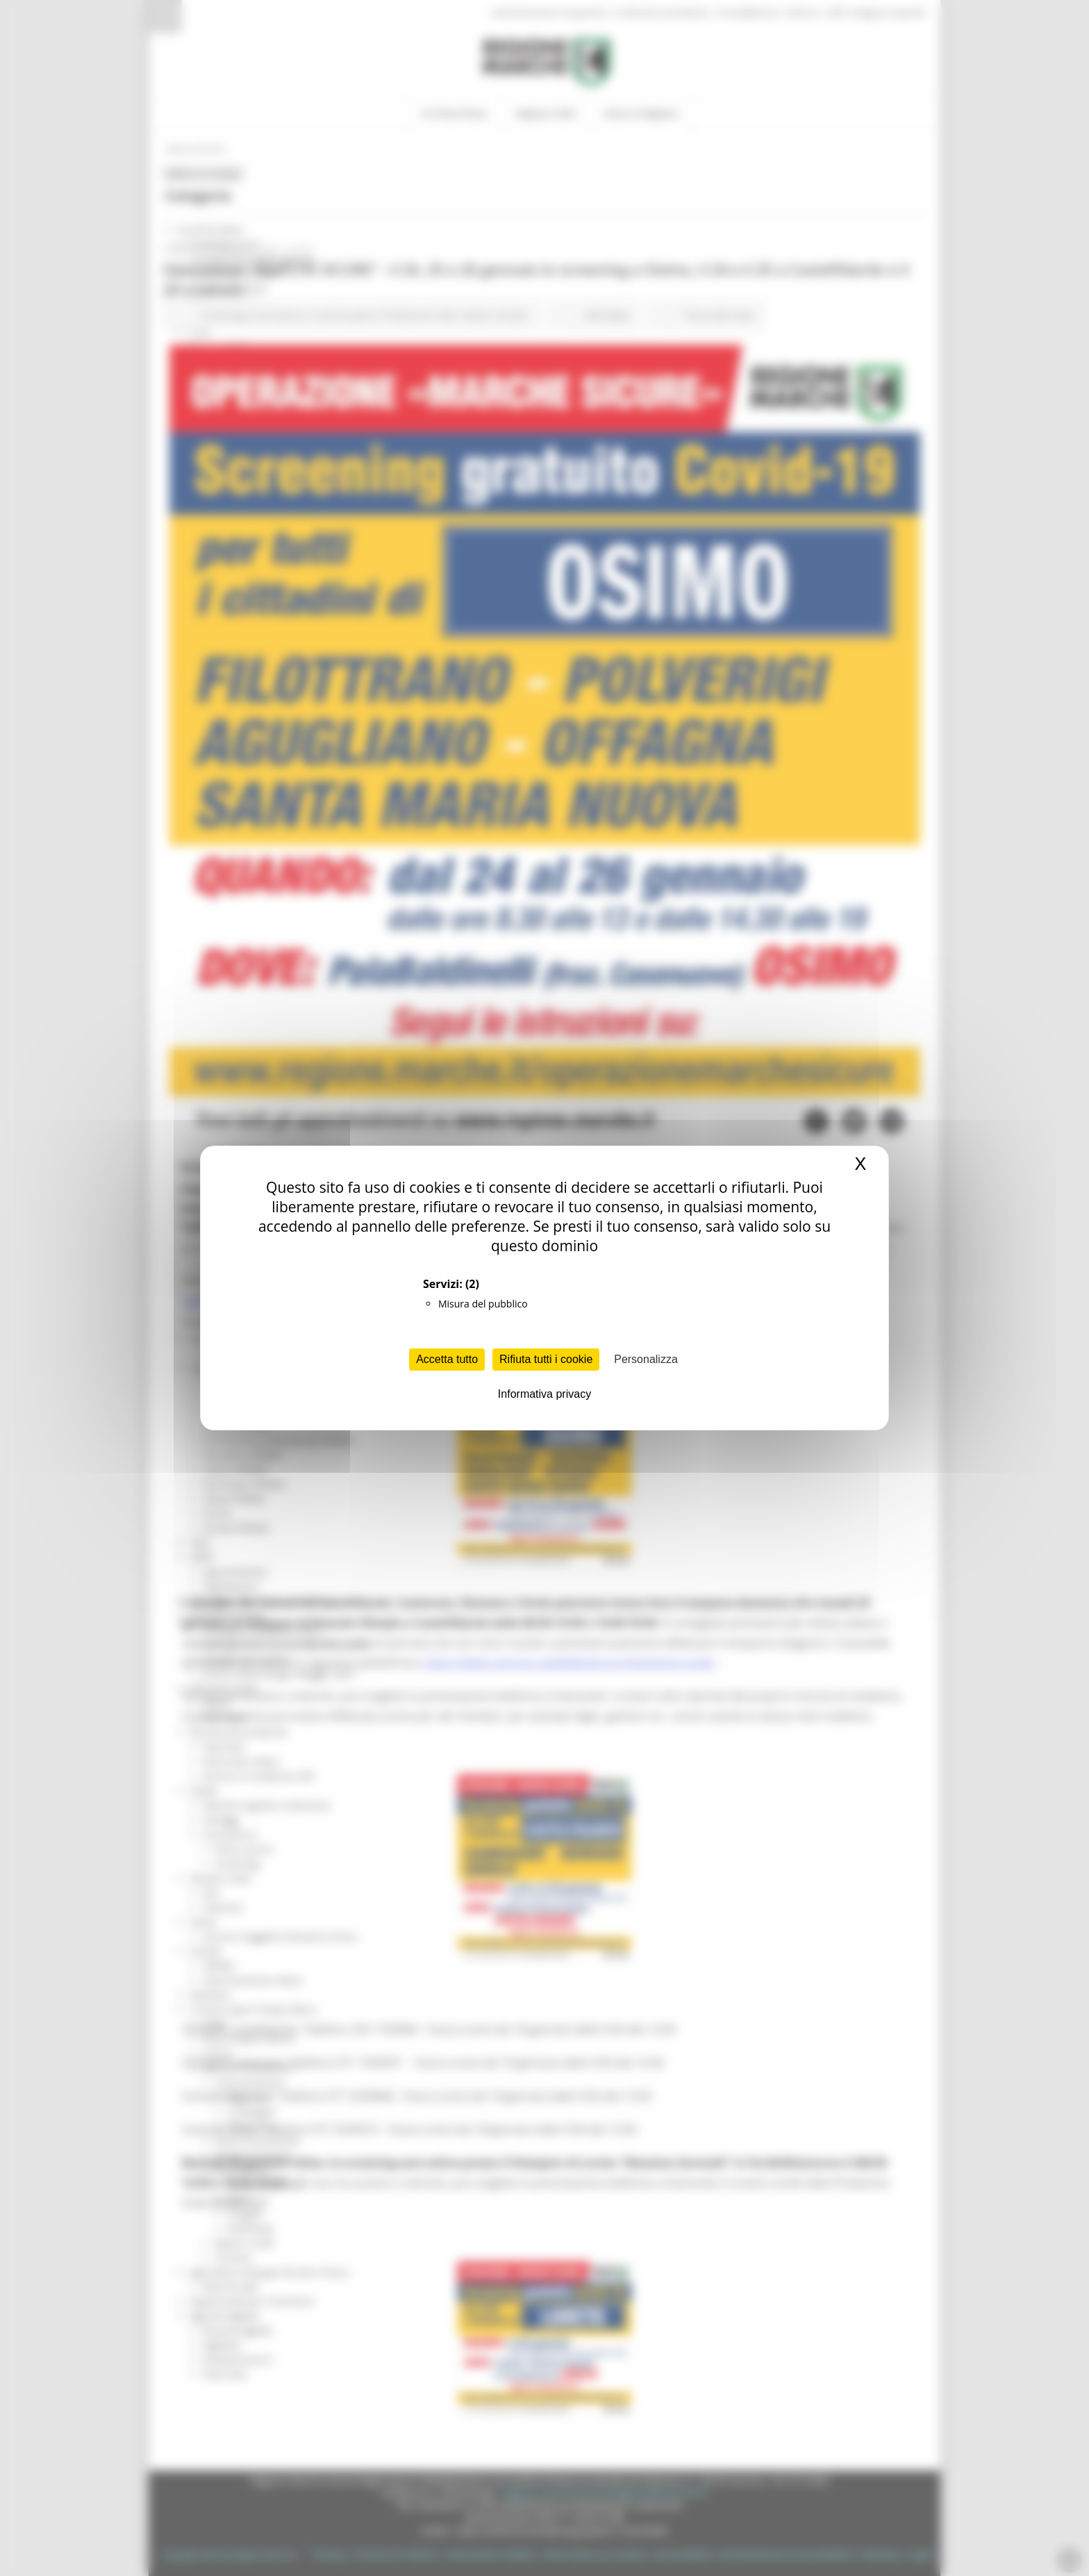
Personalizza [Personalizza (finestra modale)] (646, 1359)
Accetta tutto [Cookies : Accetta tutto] (447, 1359)
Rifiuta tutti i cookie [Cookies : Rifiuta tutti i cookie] (545, 1359)
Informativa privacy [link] (544, 1394)
